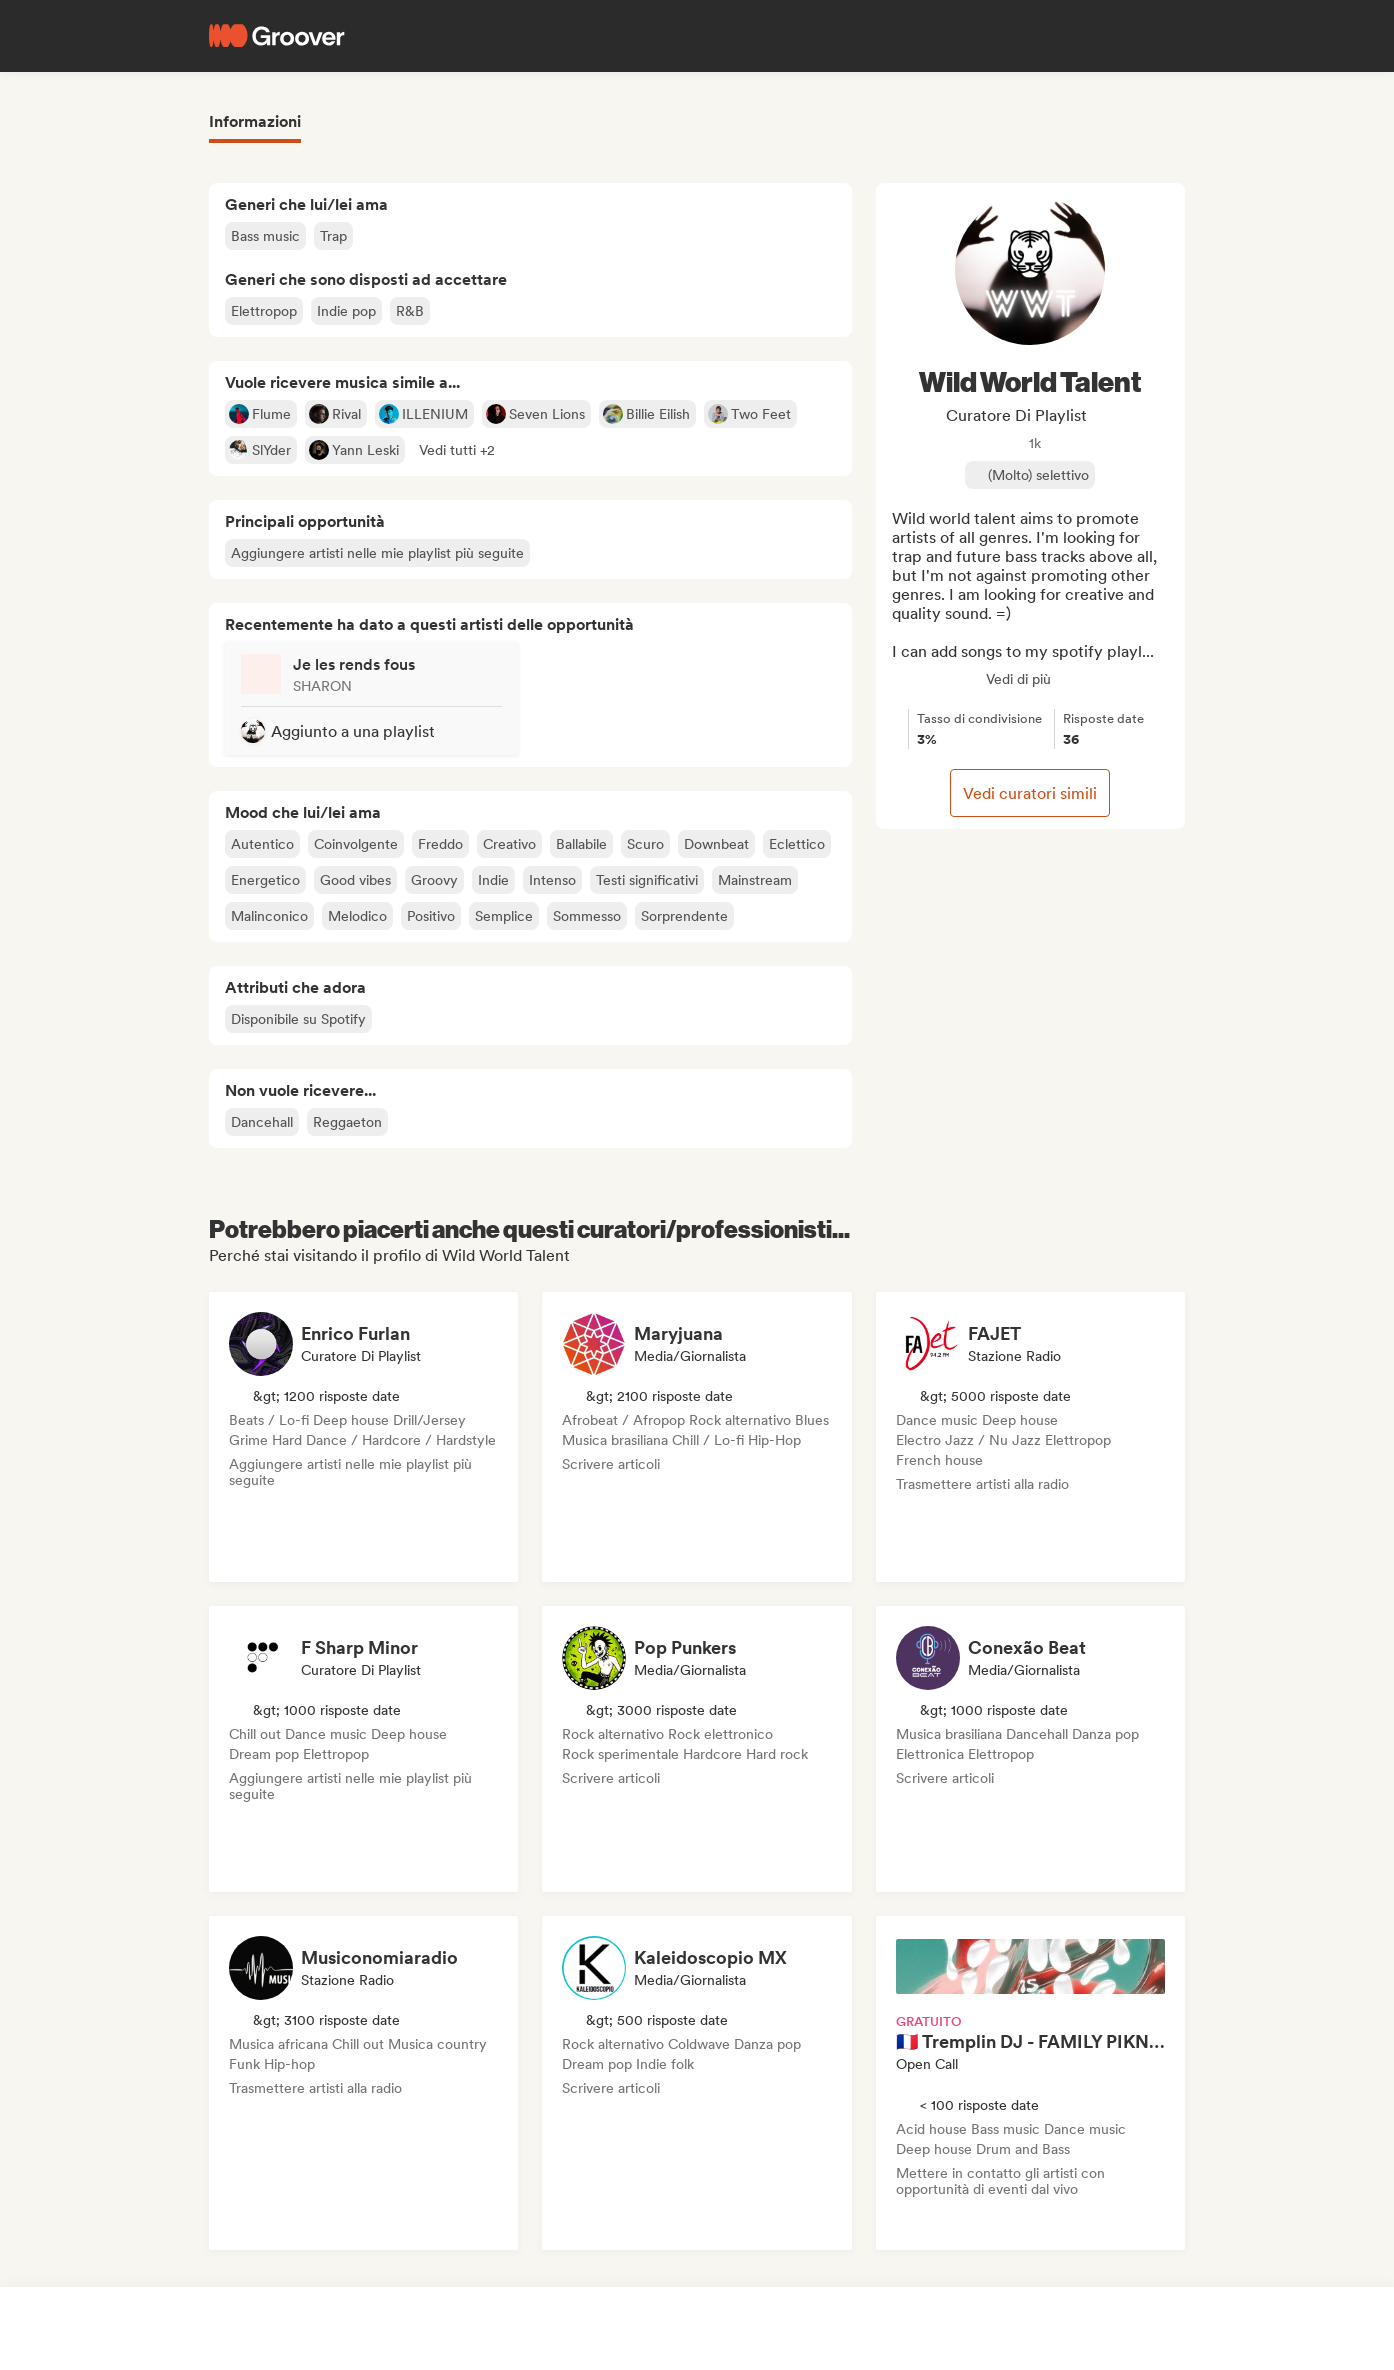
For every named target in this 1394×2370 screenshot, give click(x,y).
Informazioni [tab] (255, 121)
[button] (457, 450)
